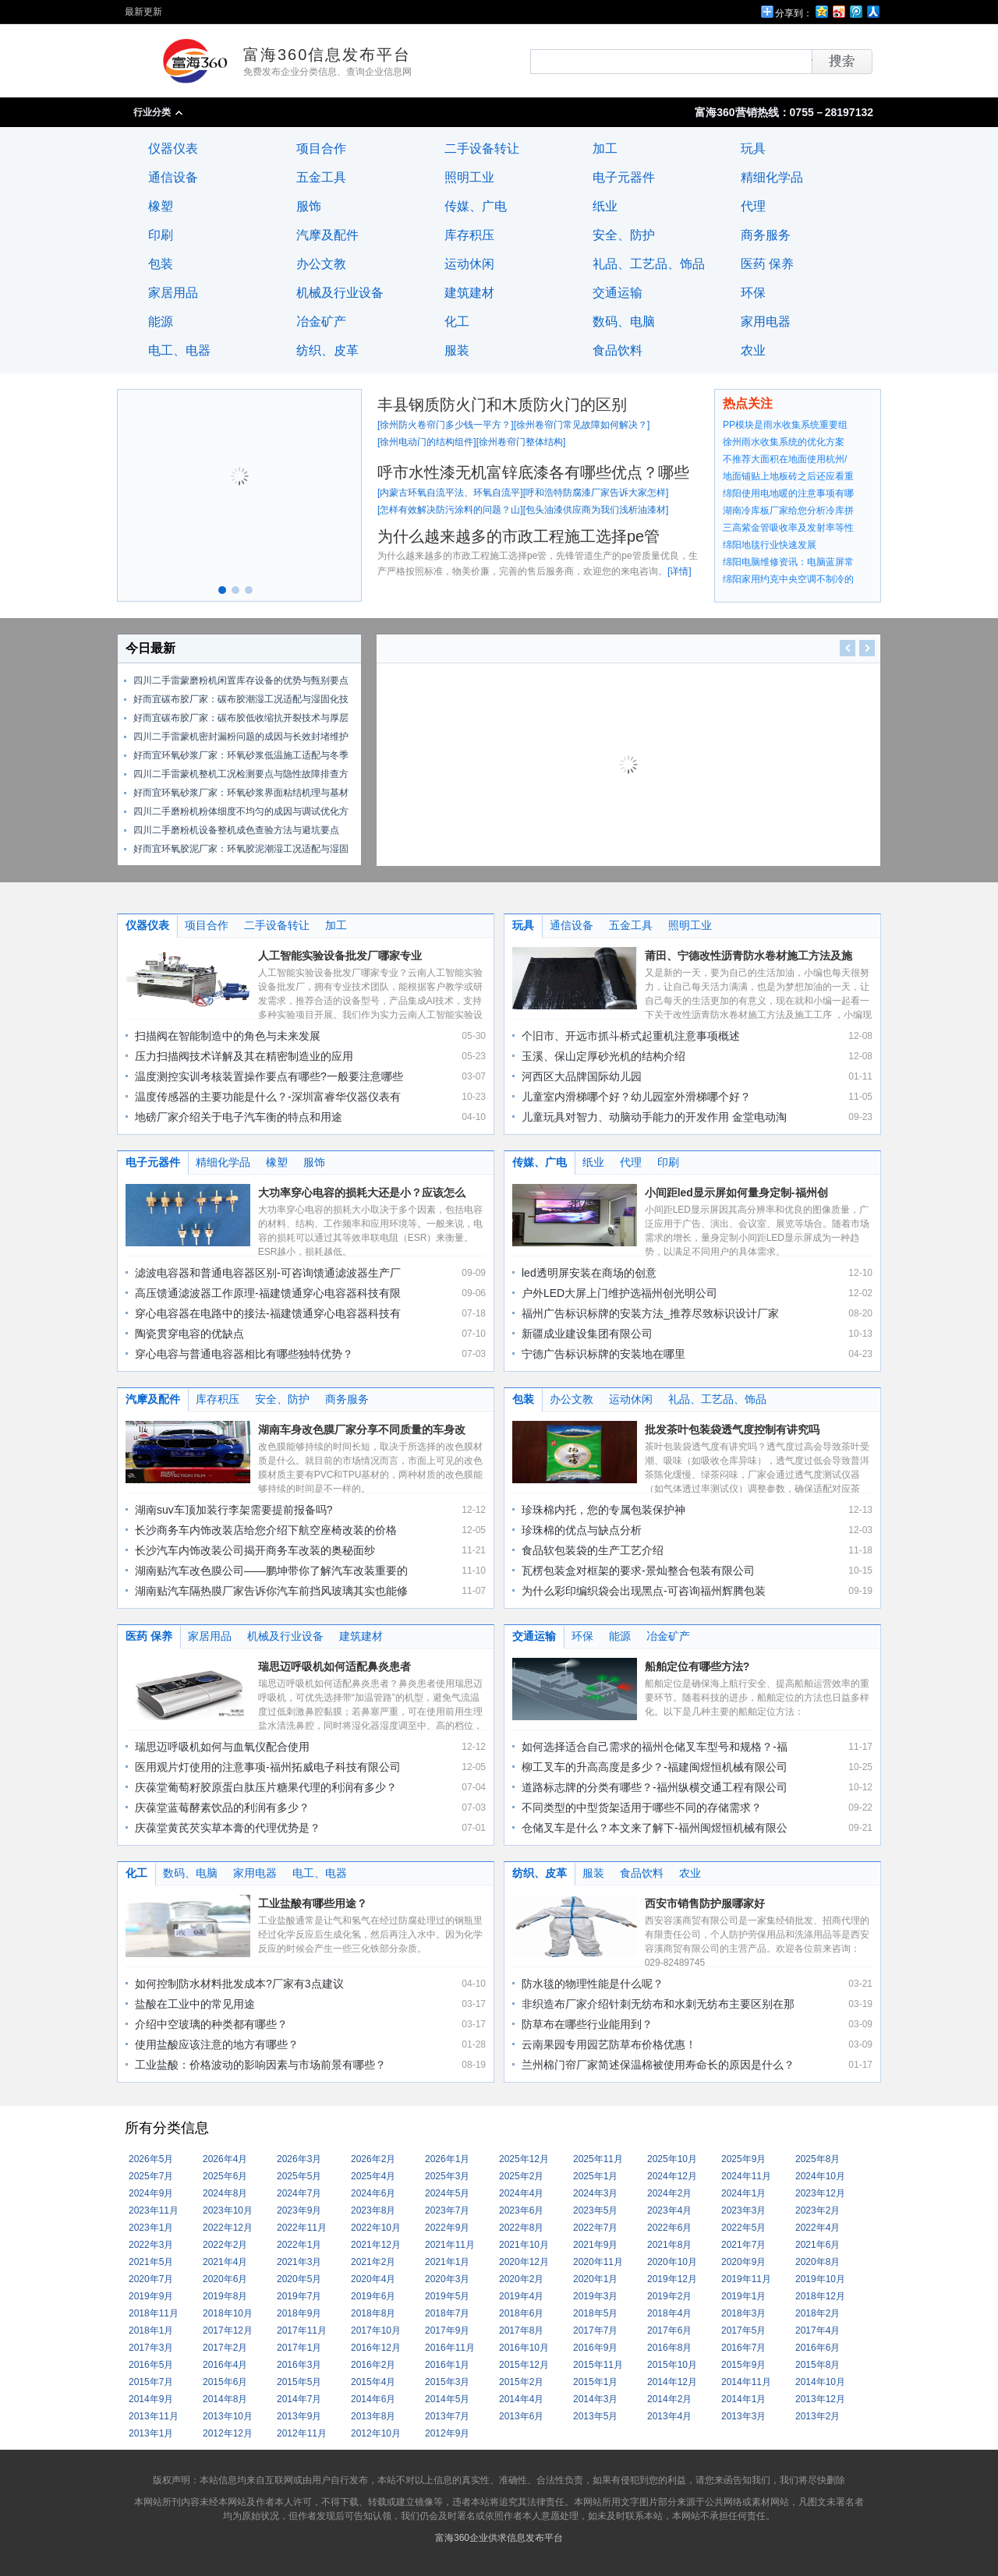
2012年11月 (302, 2433)
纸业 (605, 206)
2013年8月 (373, 2416)
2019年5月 (447, 2296)
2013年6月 (521, 2416)
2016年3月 (299, 2364)
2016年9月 (595, 2347)
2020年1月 (595, 2279)
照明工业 (469, 177)
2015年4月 (373, 2381)
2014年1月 (743, 2399)
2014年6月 (373, 2399)
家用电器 (766, 321)
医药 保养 (767, 263)
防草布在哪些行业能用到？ (587, 2024)
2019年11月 (746, 2279)
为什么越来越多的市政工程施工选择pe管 (518, 536)
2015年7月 (151, 2381)
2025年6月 (225, 2176)
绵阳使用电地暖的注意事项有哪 (788, 493)
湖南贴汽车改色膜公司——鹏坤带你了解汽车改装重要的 (271, 1570)
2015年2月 (521, 2381)
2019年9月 (151, 2296)
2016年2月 (373, 2364)
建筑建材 (469, 292)
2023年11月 (154, 2210)
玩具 (753, 148)
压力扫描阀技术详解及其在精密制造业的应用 (244, 1056)
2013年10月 (228, 2416)
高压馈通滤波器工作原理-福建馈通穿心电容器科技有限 (268, 1293)
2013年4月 (669, 2416)
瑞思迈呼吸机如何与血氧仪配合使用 (222, 1746)
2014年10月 (820, 2381)
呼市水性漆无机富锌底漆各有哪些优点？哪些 (533, 472)
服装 (456, 350)
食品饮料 (617, 350)
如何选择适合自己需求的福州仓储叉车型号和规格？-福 (654, 1746)
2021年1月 (447, 2261)
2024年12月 (672, 2176)
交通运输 (617, 292)
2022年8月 (521, 2227)
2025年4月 (373, 2176)
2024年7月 (299, 2193)
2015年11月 (598, 2364)
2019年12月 (672, 2279)
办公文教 (321, 263)
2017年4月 (817, 2330)
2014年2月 (669, 2399)
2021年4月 (225, 2261)
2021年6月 (817, 2244)
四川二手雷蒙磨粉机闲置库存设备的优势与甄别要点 (241, 680)
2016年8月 (669, 2347)
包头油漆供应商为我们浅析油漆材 (596, 509)
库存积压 (469, 235)
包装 (160, 263)
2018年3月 (743, 2313)
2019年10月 (820, 2279)
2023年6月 (521, 2210)
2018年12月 (820, 2296)
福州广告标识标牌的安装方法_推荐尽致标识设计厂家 (650, 1313)
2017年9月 (447, 2330)
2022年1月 (299, 2244)
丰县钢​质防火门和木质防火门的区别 (502, 404)
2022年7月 (595, 2227)
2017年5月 (743, 2330)
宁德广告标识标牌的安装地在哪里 (603, 1354)
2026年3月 (299, 2159)
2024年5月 (447, 2193)
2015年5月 (299, 2381)
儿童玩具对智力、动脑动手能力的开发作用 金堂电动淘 (654, 1117)
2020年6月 (225, 2279)
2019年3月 (595, 2296)
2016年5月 (151, 2364)
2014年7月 (299, 2399)
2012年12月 (228, 2433)
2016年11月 (450, 2347)
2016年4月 (225, 2364)
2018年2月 (817, 2313)
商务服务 (766, 235)
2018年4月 (669, 2313)
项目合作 (321, 148)
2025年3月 (447, 2176)
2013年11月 (154, 2416)
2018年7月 (447, 2313)
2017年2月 (225, 2347)
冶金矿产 (321, 321)
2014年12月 (672, 2381)
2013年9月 (299, 2416)
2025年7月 (151, 2176)
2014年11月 (746, 2381)
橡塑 (160, 206)
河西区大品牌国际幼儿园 (582, 1076)
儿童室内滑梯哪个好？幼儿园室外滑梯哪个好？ (636, 1096)
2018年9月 (299, 2313)
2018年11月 (154, 2313)
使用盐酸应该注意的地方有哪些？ (217, 2044)
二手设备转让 (481, 148)
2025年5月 (299, 2176)
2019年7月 (299, 2296)
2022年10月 (376, 2227)
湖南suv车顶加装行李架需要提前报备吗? (234, 1510)
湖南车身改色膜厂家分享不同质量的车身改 (361, 1429)
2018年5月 (595, 2313)
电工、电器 (179, 350)
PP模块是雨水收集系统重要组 (785, 424)
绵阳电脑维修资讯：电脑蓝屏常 (788, 562)
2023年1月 (151, 2227)
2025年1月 (595, 2176)
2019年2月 (669, 2296)
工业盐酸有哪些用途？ (312, 1903)
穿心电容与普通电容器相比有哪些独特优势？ (244, 1354)
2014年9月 (151, 2399)
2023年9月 (299, 2210)
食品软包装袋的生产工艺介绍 (593, 1550)
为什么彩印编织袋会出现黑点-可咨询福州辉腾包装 (644, 1591)
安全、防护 (624, 235)
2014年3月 (595, 2399)
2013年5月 (595, 2416)
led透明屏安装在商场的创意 (589, 1273)
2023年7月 (447, 2210)
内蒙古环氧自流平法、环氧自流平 (450, 492)
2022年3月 (151, 2244)
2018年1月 (151, 2330)
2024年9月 (151, 2193)
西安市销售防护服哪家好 (705, 1903)
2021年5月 (151, 2261)
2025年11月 (598, 2159)
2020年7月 (151, 2279)
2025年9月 (743, 2159)
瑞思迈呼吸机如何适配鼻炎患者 (334, 1666)
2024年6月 (373, 2193)
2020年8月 (817, 2261)
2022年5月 (743, 2227)
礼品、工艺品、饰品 (649, 263)
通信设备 (173, 177)
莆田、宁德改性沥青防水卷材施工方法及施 (748, 955)
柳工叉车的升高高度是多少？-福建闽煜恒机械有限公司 (654, 1767)
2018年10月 (228, 2313)
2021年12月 (376, 2244)
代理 (753, 206)
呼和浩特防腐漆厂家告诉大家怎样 (596, 492)
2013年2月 (817, 2416)
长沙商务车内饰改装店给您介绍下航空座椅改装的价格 (266, 1530)
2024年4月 (521, 2193)
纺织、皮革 (327, 350)
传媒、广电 (475, 206)
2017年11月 (302, 2330)
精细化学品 (772, 177)
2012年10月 (376, 2433)
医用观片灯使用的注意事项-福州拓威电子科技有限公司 (268, 1767)
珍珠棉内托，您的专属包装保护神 (603, 1510)
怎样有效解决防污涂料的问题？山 (450, 509)
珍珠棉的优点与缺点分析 (582, 1530)
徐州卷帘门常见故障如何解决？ (581, 424)
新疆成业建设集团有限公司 (587, 1333)
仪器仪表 (173, 148)
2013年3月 (743, 2416)
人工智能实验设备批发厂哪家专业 (340, 955)
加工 (605, 148)
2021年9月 (595, 2244)
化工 (456, 321)
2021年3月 (299, 2261)
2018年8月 (373, 2313)
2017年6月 (669, 2330)
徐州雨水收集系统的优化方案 (783, 441)
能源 (160, 321)
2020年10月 (672, 2261)
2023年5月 (595, 2210)
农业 (753, 350)
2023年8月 (373, 2210)
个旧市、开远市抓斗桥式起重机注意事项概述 (631, 1036)
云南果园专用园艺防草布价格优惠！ (609, 2044)
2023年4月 (669, 2210)
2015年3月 (447, 2381)
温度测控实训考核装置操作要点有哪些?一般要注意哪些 (269, 1076)
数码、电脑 (624, 321)
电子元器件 (624, 177)
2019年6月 (373, 2296)
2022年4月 (817, 2227)
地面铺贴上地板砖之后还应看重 (788, 476)
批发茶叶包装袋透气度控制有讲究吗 (732, 1429)
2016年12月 (376, 2347)
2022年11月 (302, 2227)
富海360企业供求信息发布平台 (499, 2537)
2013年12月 (820, 2399)
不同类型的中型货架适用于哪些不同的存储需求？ (642, 1807)
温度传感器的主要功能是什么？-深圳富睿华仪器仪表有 (268, 1096)
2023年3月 (743, 2210)
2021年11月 (450, 2244)
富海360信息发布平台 (327, 54)
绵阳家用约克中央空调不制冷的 (788, 579)
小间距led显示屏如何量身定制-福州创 (736, 1192)
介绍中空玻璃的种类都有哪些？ (211, 2024)
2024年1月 (743, 2193)
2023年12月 (820, 2193)
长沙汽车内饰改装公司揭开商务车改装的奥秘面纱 (255, 1550)
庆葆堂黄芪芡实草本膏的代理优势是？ (227, 1828)
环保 (753, 292)
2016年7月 (743, 2347)
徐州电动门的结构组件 (426, 441)
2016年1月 (447, 2364)
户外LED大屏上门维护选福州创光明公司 (619, 1293)
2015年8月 (817, 2364)
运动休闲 (469, 263)
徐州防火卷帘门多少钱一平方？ (445, 424)
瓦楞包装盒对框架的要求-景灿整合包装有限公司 (638, 1570)
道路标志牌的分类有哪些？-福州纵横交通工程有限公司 (654, 1787)
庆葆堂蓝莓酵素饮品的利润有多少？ (222, 1807)
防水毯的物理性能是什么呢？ (593, 1983)
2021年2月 (373, 2261)
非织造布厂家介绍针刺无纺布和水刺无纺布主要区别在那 (658, 2004)
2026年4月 (225, 2159)
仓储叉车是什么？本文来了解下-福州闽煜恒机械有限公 (654, 1828)
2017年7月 (595, 2330)
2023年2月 (817, 2210)
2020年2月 (521, 2279)
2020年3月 (447, 2279)
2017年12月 (228, 2330)
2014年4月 (521, 2399)
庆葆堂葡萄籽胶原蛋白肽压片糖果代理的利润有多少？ (266, 1787)
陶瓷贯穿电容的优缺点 (189, 1333)
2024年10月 (820, 2176)
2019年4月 (521, 2296)
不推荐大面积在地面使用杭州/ (785, 459)
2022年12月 (228, 2227)
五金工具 (321, 177)
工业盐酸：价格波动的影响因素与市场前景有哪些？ (260, 2064)
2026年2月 (373, 2159)
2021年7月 (743, 2244)
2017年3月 (151, 2347)
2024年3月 (595, 2193)
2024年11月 (746, 2176)
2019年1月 (743, 2296)
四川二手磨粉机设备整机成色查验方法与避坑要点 (236, 830)
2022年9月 (447, 2227)
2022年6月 (669, 2227)
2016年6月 (817, 2347)
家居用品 (173, 292)
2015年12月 (524, 2364)
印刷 (160, 235)
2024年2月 (669, 2193)
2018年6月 (521, 2313)
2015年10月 (672, 2364)
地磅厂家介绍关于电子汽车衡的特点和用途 (238, 1117)
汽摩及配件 (327, 235)
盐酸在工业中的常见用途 (195, 2004)
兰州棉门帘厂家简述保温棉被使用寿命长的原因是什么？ (658, 2064)
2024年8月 (225, 2193)
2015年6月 (225, 2381)
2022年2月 (225, 2244)
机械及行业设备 (340, 292)
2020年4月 (373, 2279)
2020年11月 (598, 2261)
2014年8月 (225, 2399)
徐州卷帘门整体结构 (521, 441)
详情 (679, 571)
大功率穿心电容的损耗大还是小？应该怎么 (361, 1192)
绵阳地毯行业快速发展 (769, 544)
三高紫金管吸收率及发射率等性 (788, 527)
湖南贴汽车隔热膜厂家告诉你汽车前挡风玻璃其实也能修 (271, 1591)
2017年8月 (521, 2330)
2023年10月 (228, 2210)
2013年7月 (447, 2416)
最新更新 (143, 11)
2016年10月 (524, 2347)
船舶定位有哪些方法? (697, 1666)
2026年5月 (151, 2159)
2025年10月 (672, 2159)
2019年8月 (225, 2296)
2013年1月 (151, 2433)
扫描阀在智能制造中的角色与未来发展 (227, 1036)
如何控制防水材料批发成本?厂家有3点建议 (239, 1983)
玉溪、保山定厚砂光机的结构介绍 (603, 1056)
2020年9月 (743, 2261)
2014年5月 (447, 2399)
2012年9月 (447, 2433)
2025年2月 (521, 2176)
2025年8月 (817, 2159)
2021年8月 (669, 2244)
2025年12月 (524, 2159)
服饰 (308, 206)
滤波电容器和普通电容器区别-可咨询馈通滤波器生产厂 (268, 1273)
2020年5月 (299, 2279)
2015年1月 (595, 2381)
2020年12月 (524, 2261)
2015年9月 (743, 2364)
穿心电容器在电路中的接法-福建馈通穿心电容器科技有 (268, 1313)
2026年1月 (447, 2159)
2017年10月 (376, 2330)
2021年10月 (524, 2244)
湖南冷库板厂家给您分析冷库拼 (788, 510)
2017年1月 (299, 2347)
